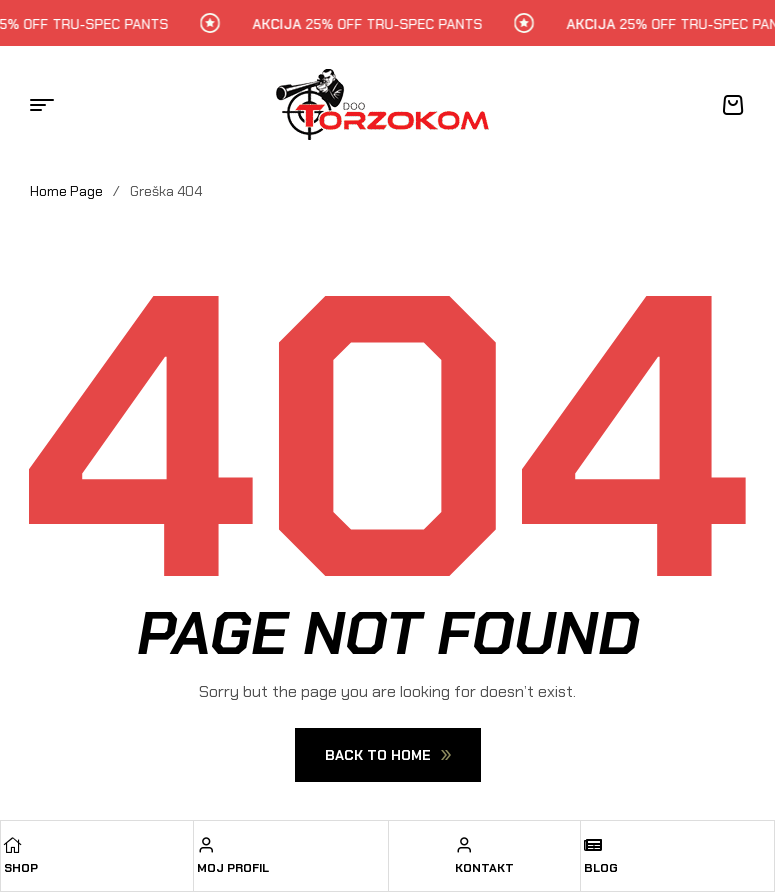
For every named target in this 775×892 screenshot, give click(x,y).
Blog (601, 868)
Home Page (66, 191)
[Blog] (593, 845)
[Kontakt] (464, 845)
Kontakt (484, 868)
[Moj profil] (206, 845)
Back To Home (388, 755)
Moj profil (233, 868)
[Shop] (13, 845)
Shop (21, 868)
